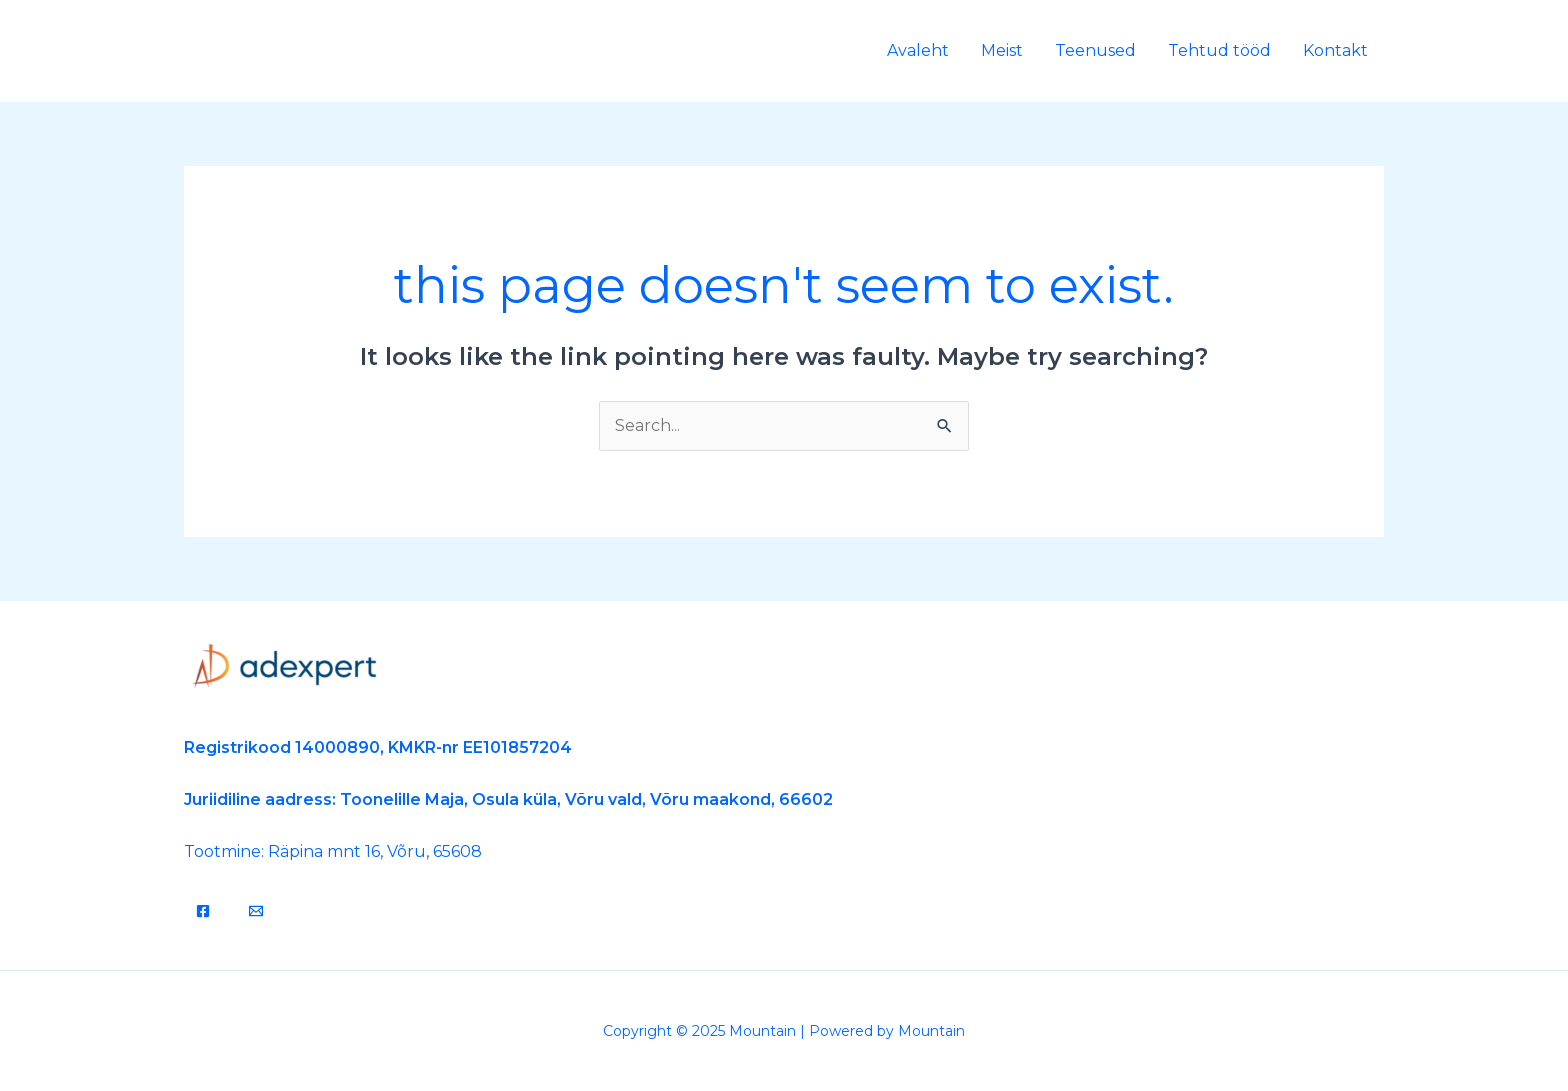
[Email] (256, 911)
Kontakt (1335, 50)
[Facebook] (203, 911)
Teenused (1095, 50)
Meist (1002, 50)
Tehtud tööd (1219, 50)
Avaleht (918, 50)
